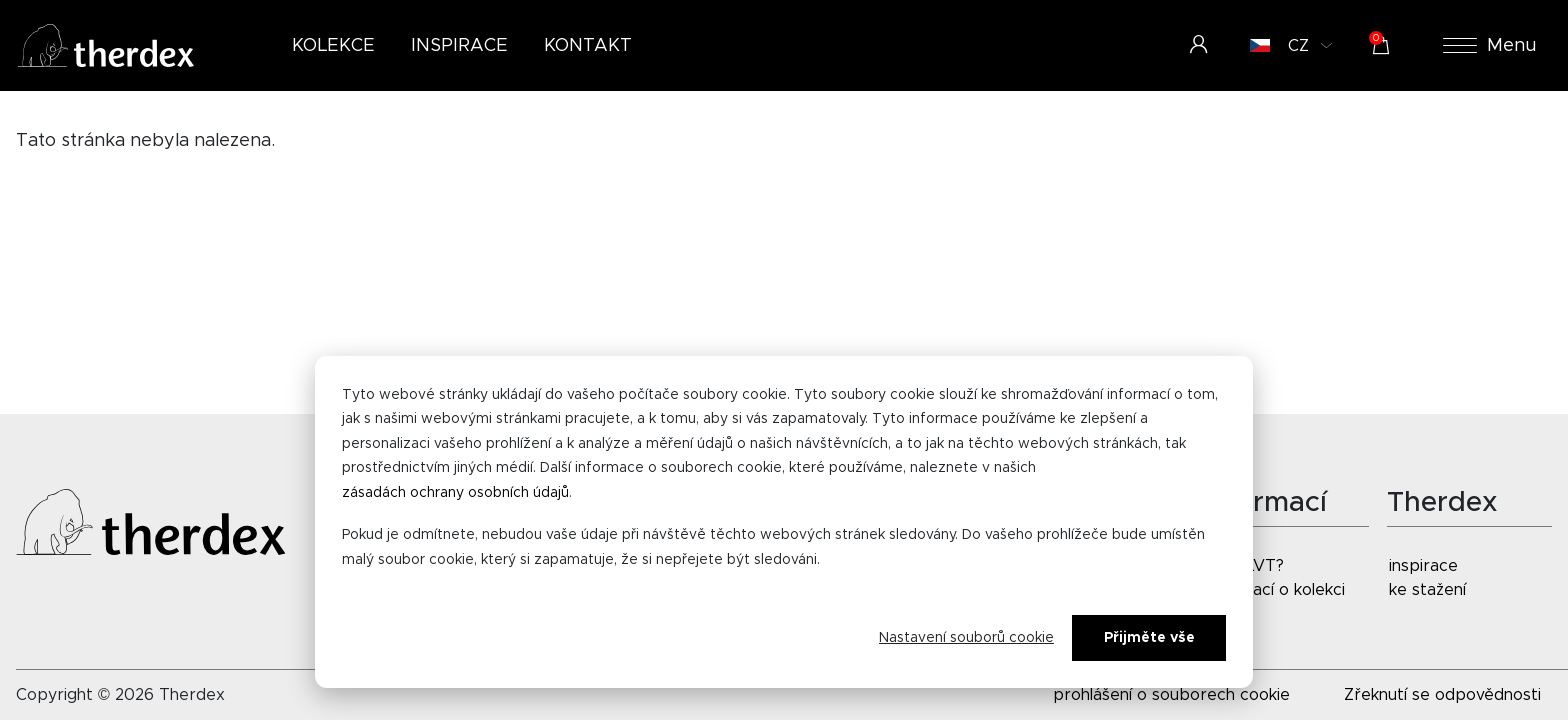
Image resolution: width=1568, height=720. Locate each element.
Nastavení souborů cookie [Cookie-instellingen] (966, 638)
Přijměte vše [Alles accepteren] (1149, 638)
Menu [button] (1490, 46)
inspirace (1423, 566)
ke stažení (1427, 590)
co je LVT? (1244, 566)
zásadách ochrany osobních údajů (455, 493)
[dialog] (784, 522)
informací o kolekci (1274, 590)
